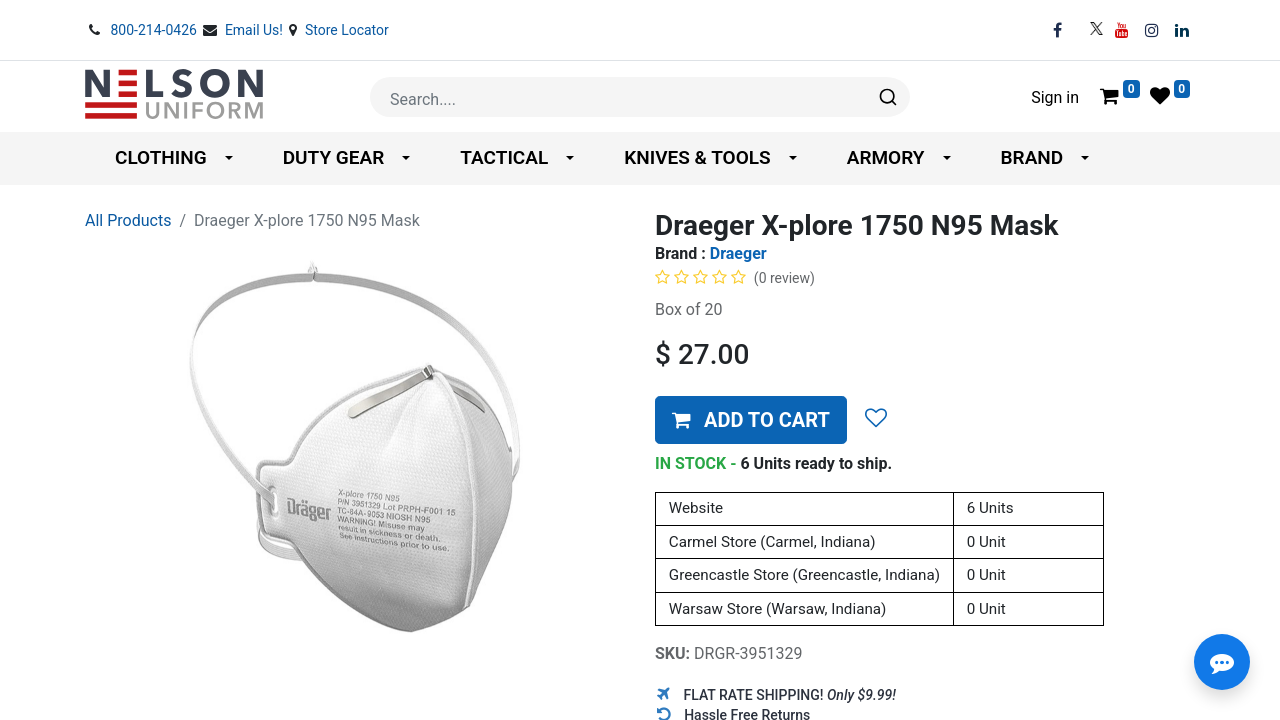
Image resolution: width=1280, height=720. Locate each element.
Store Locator (347, 30)
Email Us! (256, 30)
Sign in (1055, 97)
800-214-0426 (155, 30)
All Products (128, 220)
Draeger (738, 253)
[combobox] (640, 97)
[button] (751, 420)
